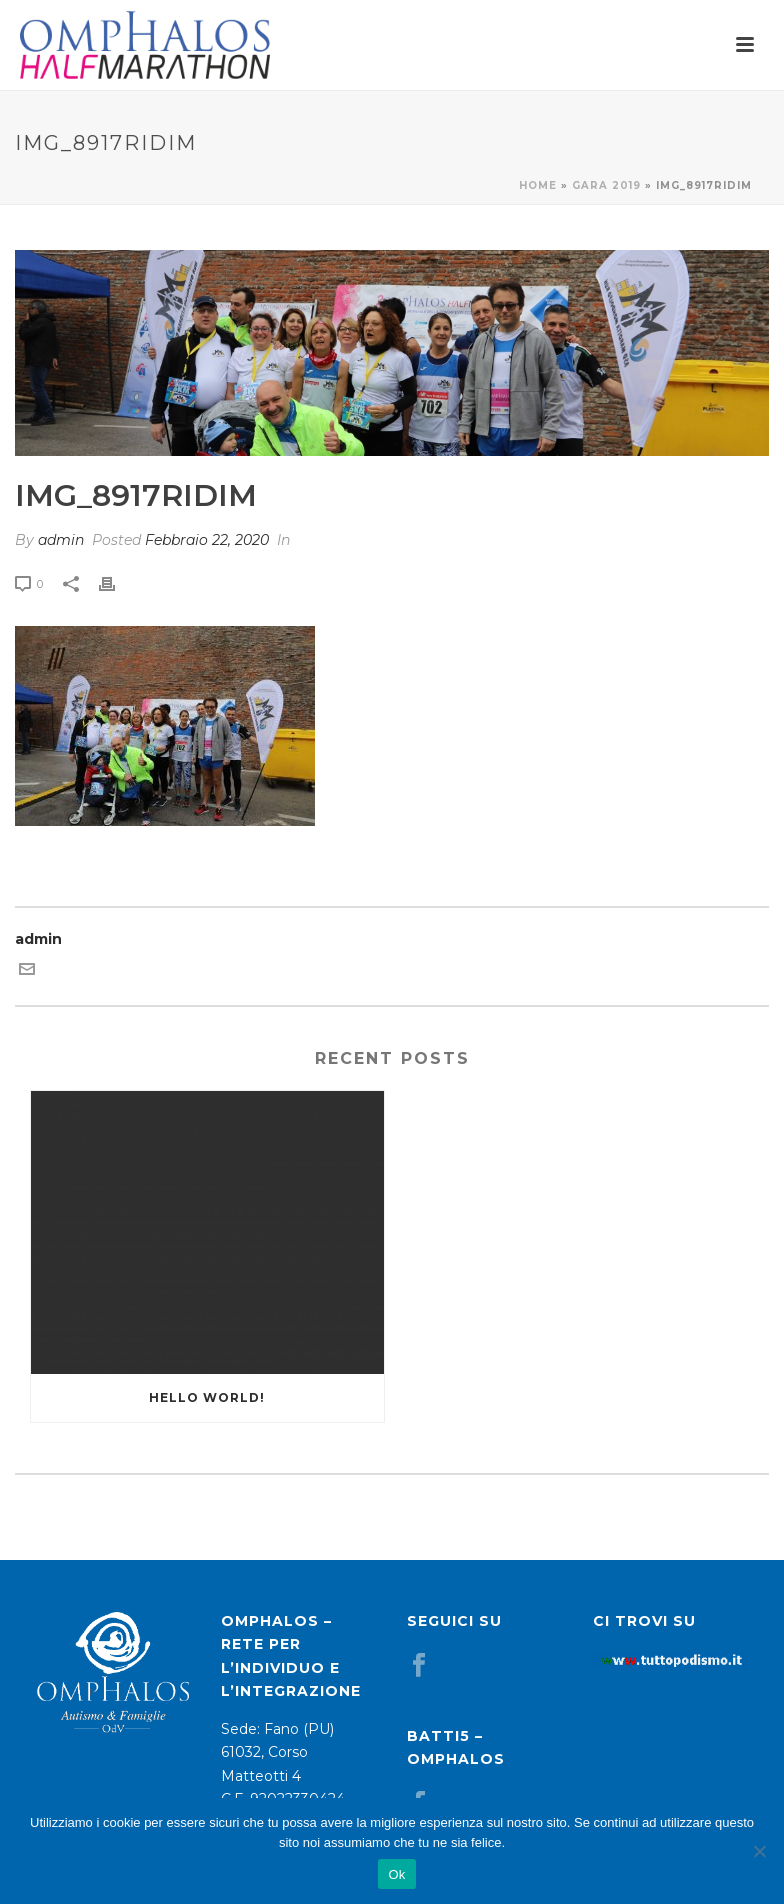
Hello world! (207, 1397)
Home (538, 185)
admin (61, 540)
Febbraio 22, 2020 (207, 540)
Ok (396, 1874)
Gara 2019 (606, 185)
